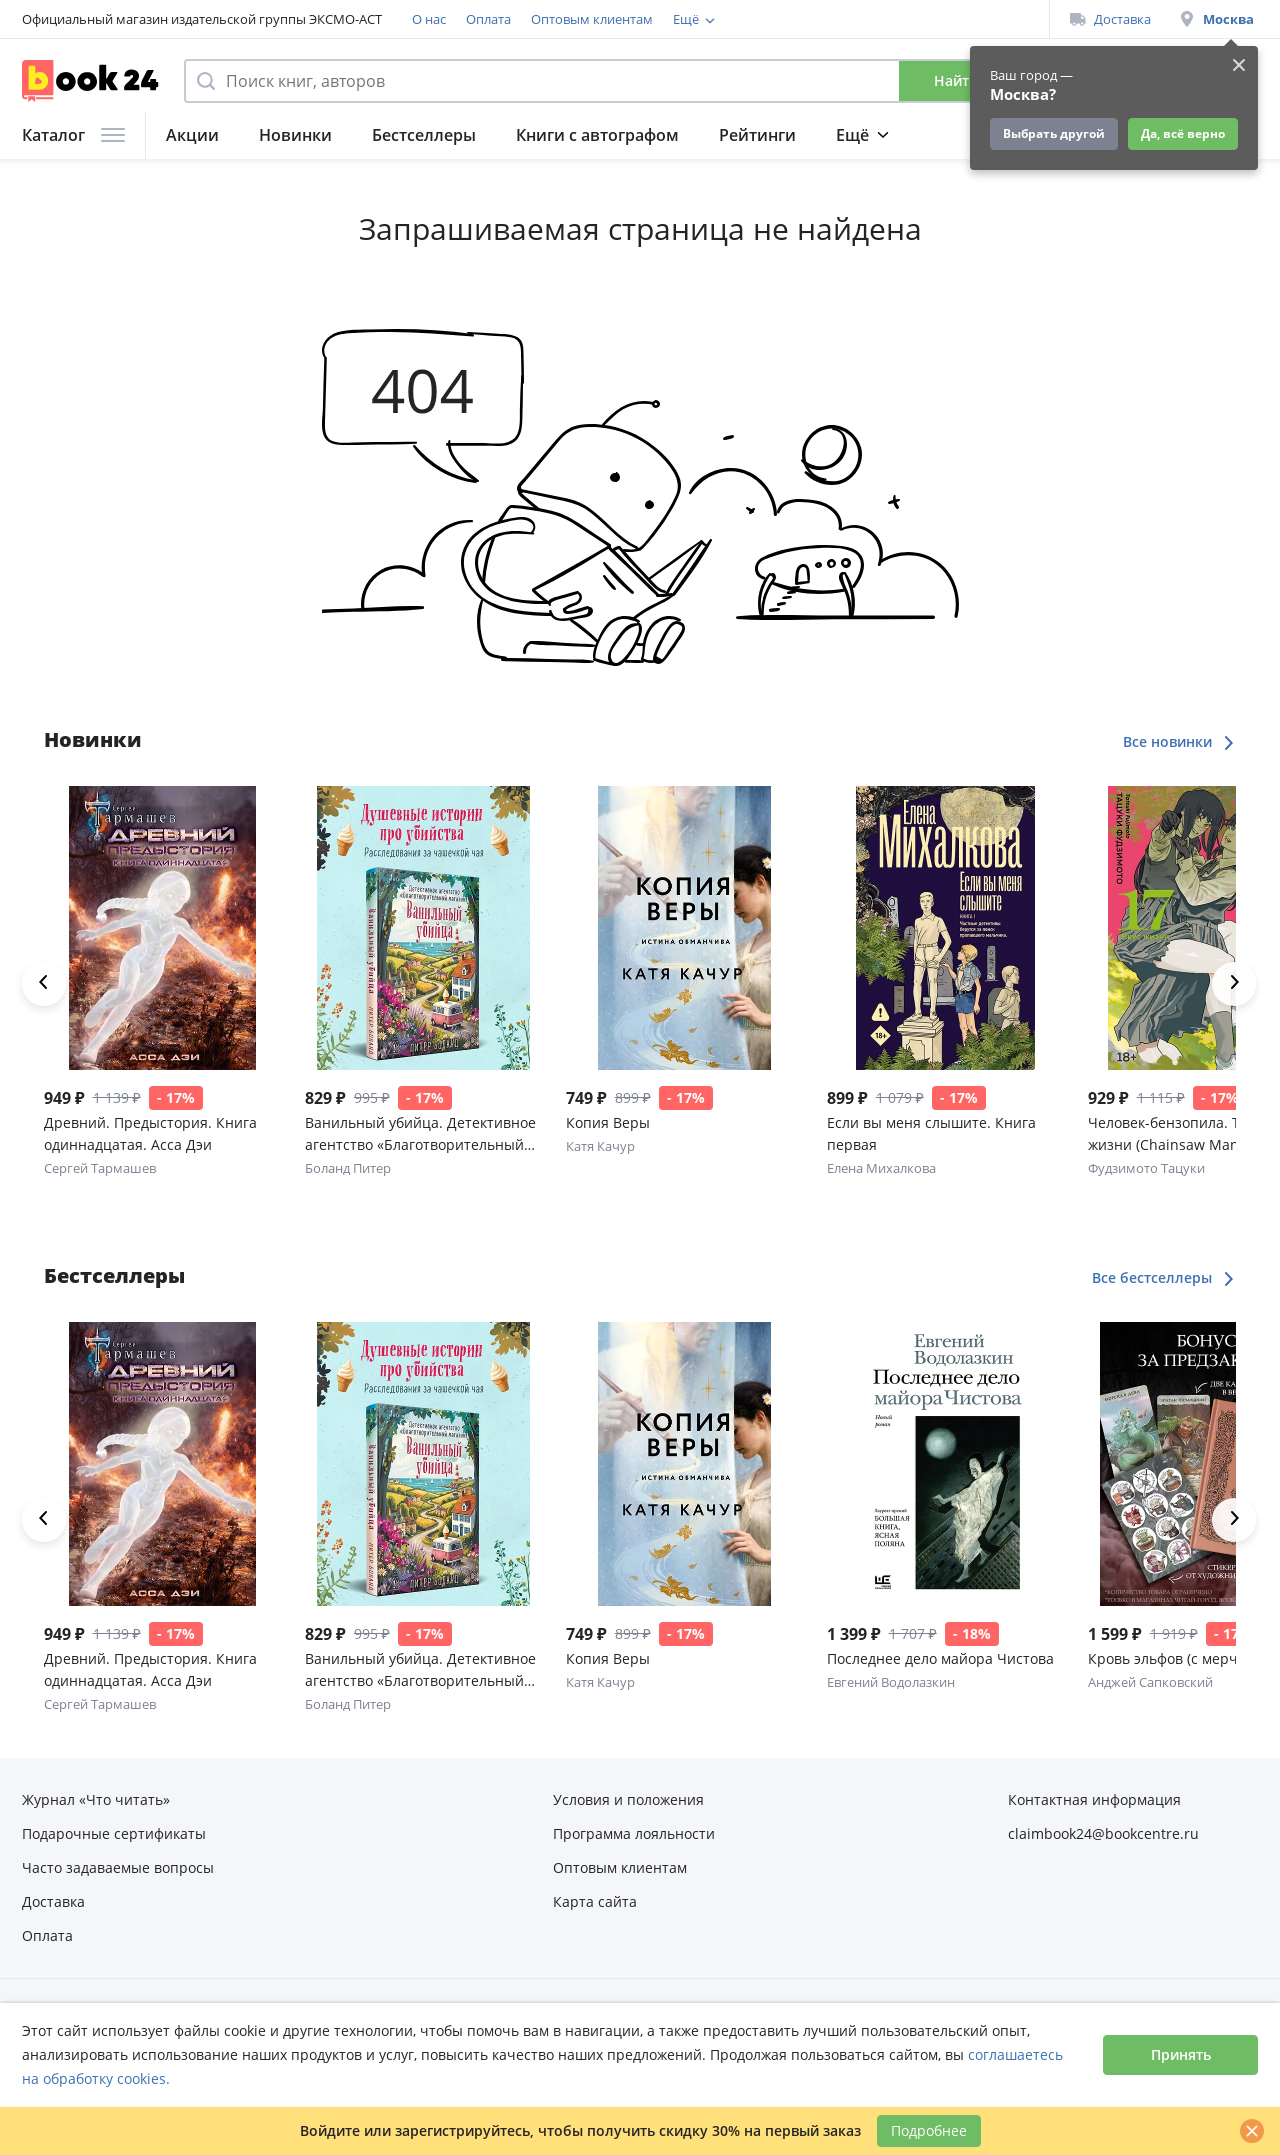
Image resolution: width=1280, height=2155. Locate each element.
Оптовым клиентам (592, 19)
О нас (429, 19)
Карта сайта (595, 1901)
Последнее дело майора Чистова (940, 1658)
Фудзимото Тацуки (1146, 1168)
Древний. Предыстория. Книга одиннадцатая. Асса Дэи (150, 1133)
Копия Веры (608, 1122)
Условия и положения (628, 1799)
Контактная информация (1094, 1799)
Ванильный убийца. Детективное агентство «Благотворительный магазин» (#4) (420, 1134)
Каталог (73, 135)
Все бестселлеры (1164, 1277)
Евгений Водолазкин (891, 1682)
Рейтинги (757, 135)
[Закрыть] (1252, 2131)
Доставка (1110, 19)
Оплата (488, 19)
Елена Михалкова (881, 1168)
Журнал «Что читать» (96, 1799)
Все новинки (1179, 741)
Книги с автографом (597, 135)
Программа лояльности (747, 19)
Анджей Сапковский (1150, 1682)
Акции (192, 135)
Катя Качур (600, 1146)
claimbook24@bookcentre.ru (1103, 1833)
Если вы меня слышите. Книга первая (931, 1133)
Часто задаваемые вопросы (118, 1867)
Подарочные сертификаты (114, 1833)
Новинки (295, 135)
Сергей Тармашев (100, 1168)
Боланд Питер (348, 1168)
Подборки (877, 135)
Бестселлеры (424, 135)
